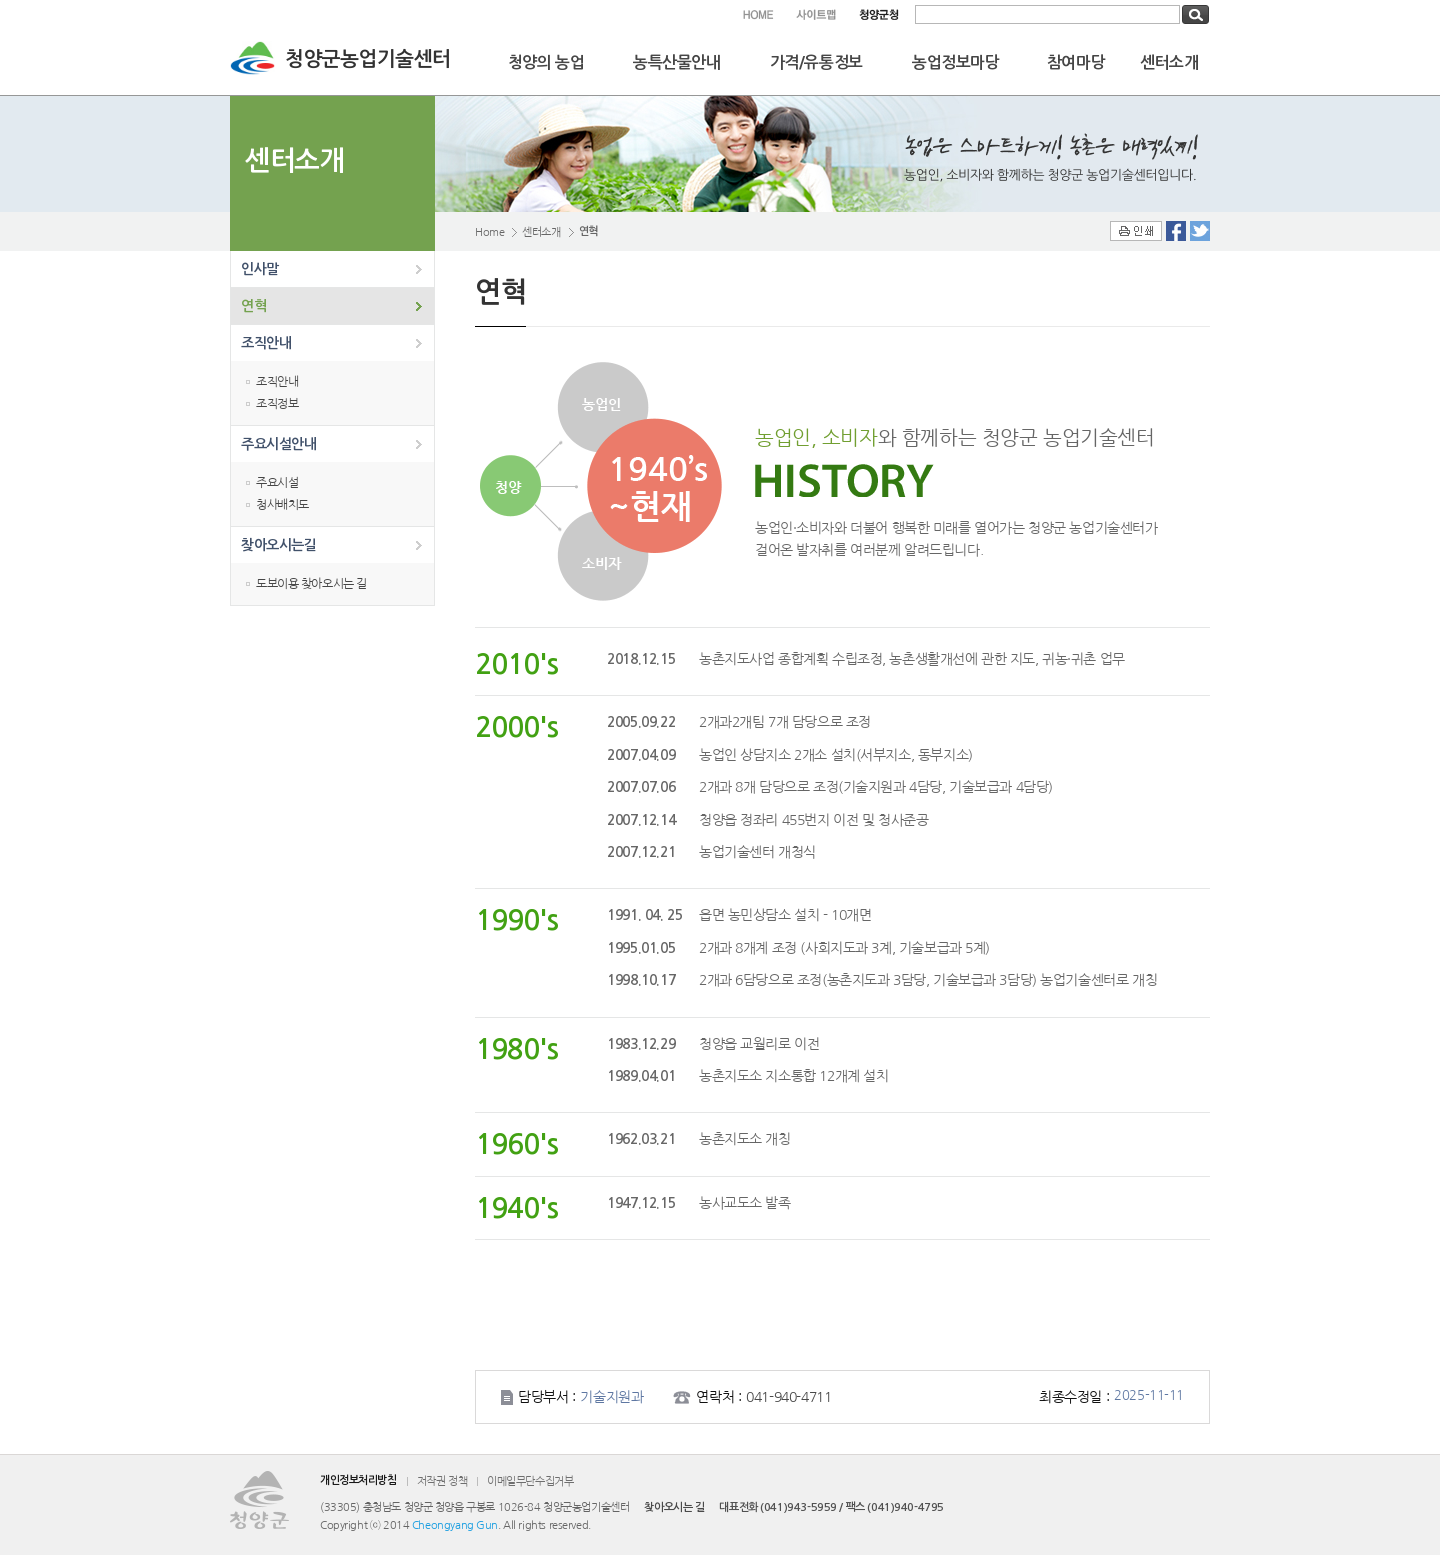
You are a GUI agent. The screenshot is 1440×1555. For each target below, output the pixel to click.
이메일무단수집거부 (530, 1481)
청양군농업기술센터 (367, 59)
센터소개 (1169, 62)
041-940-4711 (788, 1397)
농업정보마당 (955, 62)
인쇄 (1136, 231)
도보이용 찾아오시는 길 (311, 584)
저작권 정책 (442, 1481)
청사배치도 (282, 505)
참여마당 (1076, 62)
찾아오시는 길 (674, 1507)
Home (489, 232)
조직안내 (266, 343)
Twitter (1200, 231)
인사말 (260, 269)
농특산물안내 (676, 62)
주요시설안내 (278, 444)
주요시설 (277, 483)
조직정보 (277, 404)
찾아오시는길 (278, 545)
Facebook (1176, 231)
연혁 (253, 306)
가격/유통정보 (816, 62)
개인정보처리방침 (358, 1480)
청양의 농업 (546, 62)
